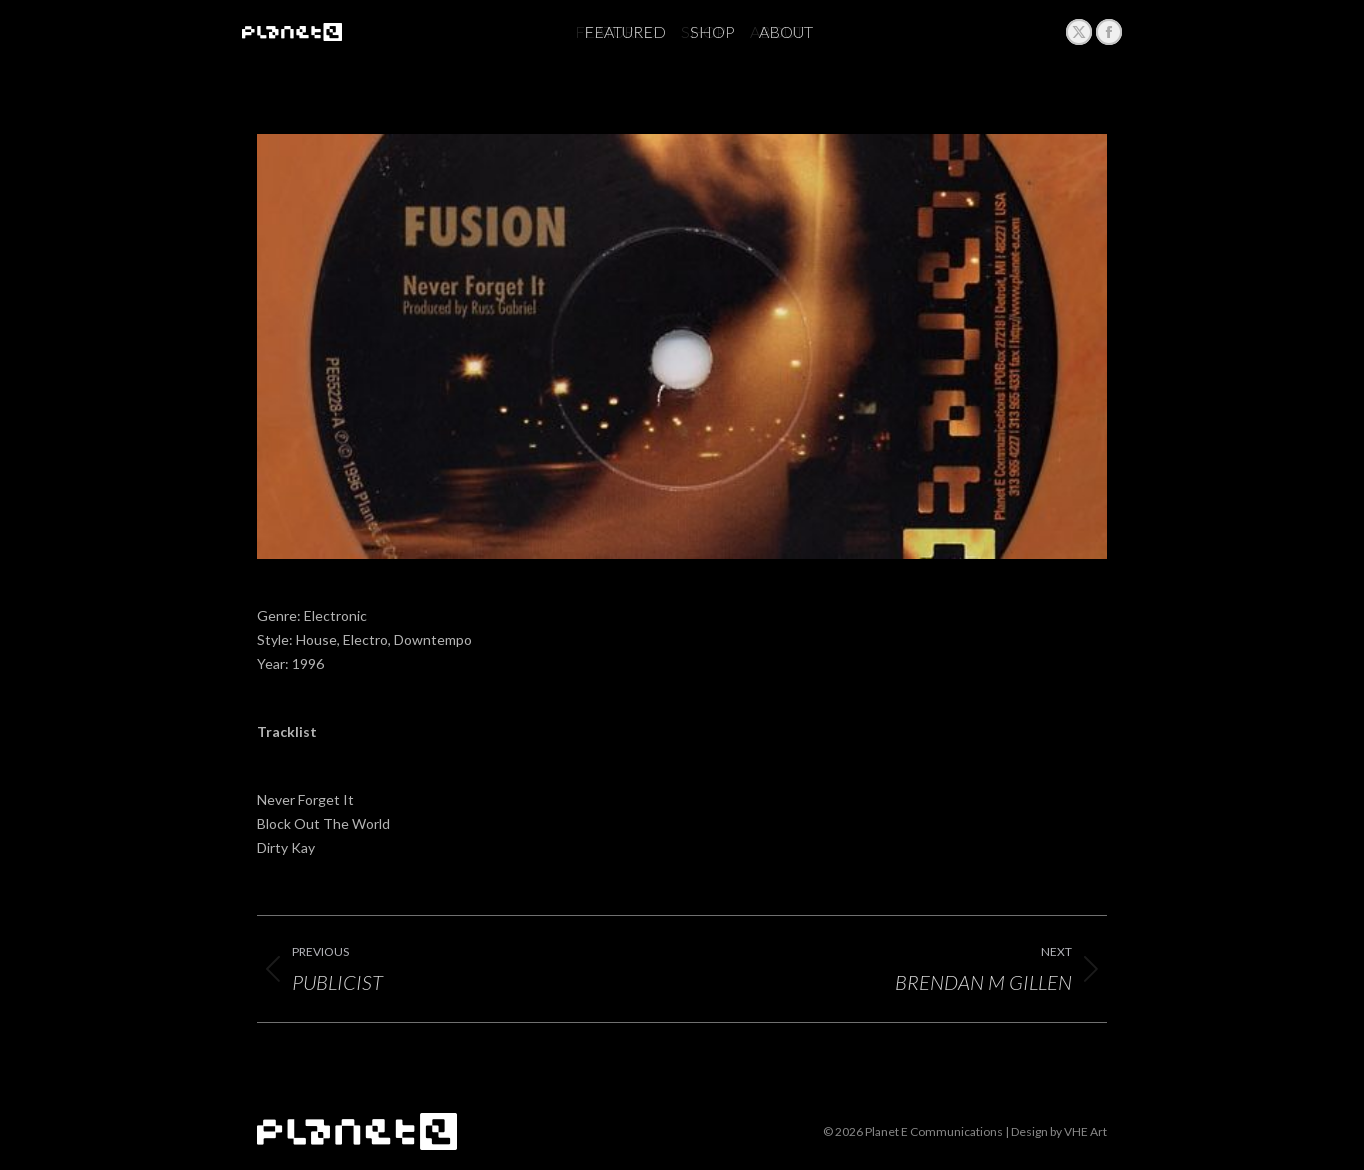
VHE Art (1085, 1131)
